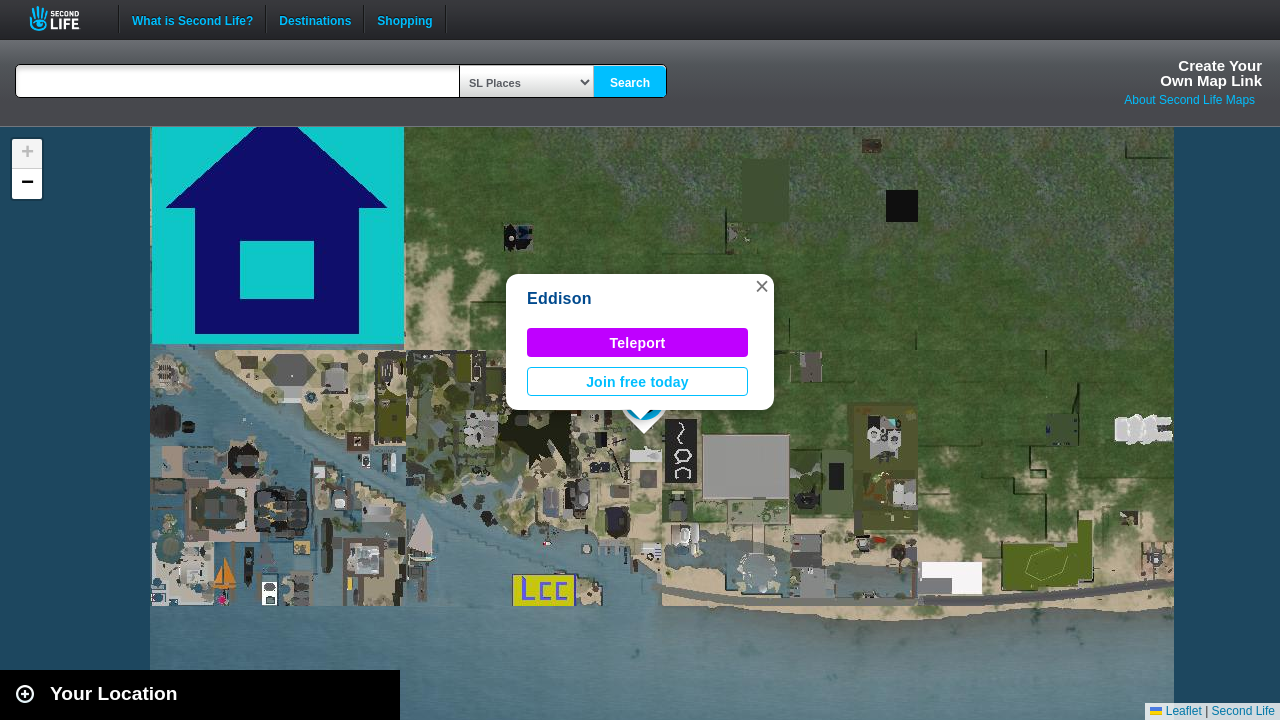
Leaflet (1175, 711)
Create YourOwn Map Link (1211, 73)
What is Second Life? (192, 19)
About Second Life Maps (1189, 100)
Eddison (559, 298)
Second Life (65, 18)
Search (630, 83)
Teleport (638, 343)
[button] (762, 286)
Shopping (404, 19)
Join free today (637, 382)
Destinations (315, 19)
